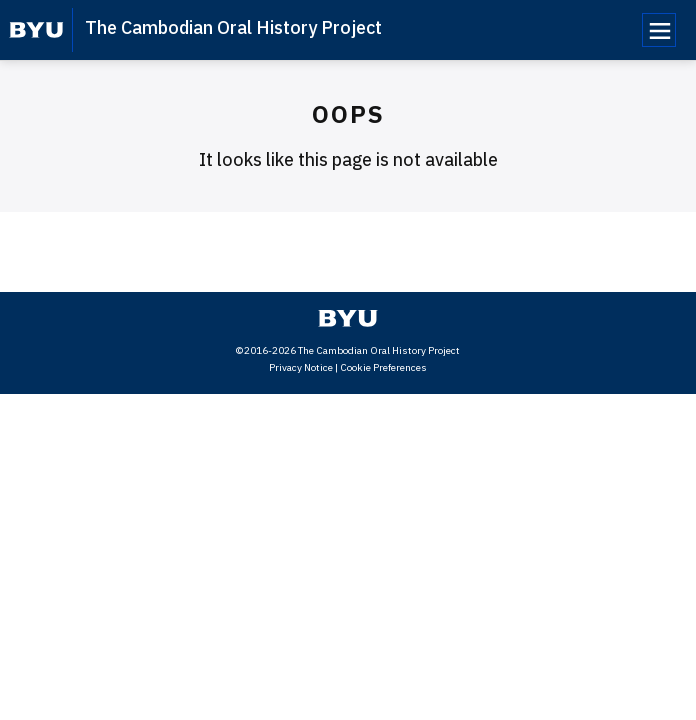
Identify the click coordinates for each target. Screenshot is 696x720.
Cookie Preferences (383, 367)
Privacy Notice (301, 367)
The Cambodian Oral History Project (233, 27)
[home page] (36, 30)
